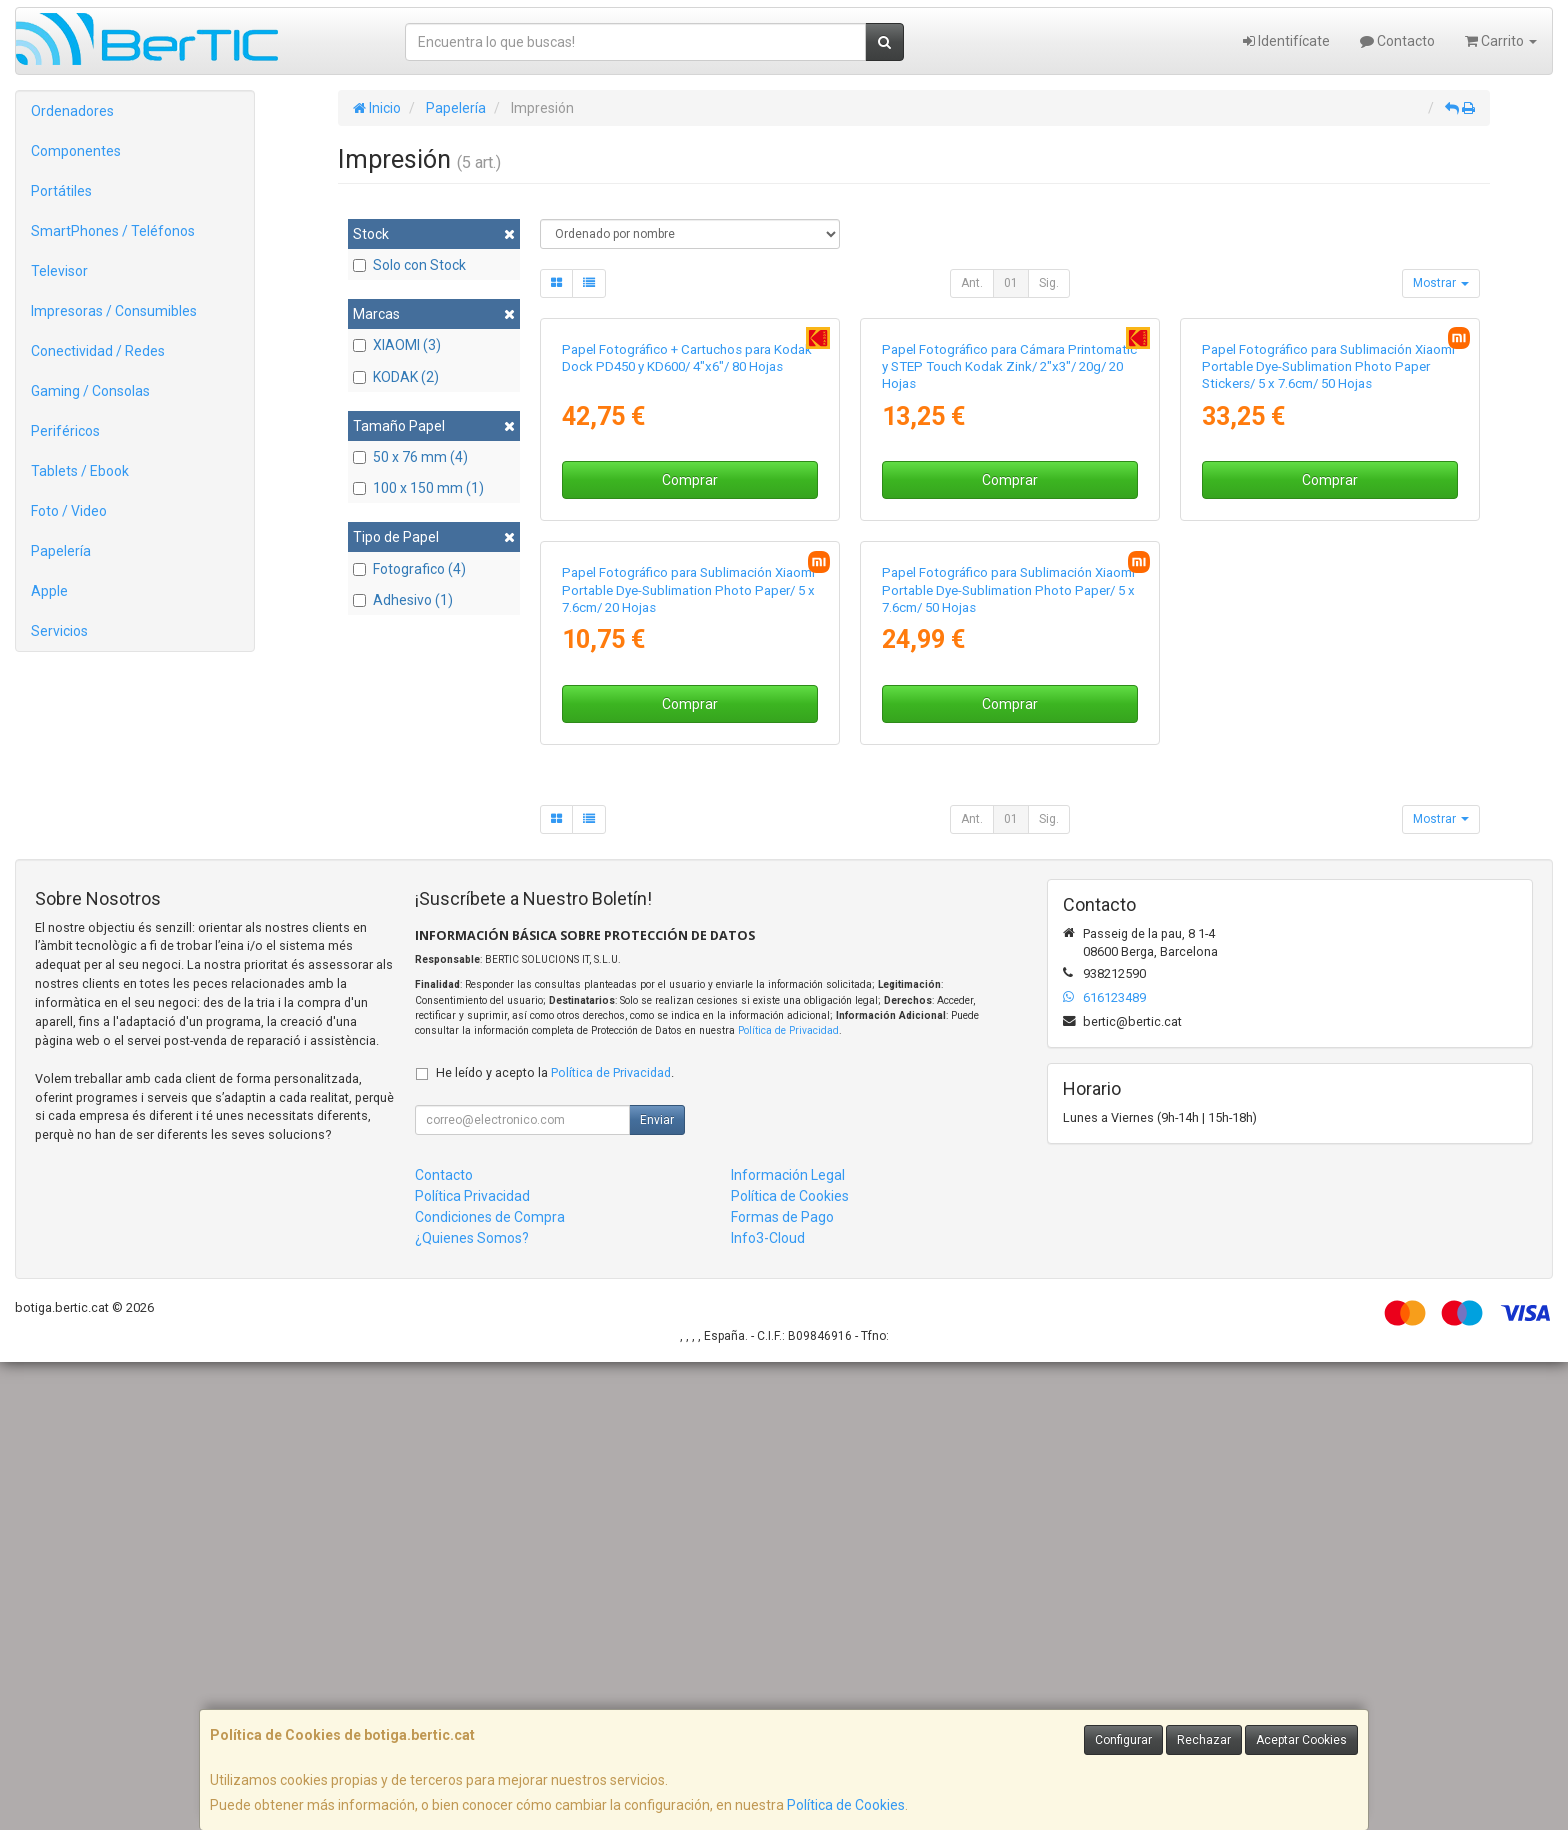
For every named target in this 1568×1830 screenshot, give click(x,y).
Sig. (1049, 283)
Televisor (59, 271)
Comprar (690, 714)
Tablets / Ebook (80, 471)
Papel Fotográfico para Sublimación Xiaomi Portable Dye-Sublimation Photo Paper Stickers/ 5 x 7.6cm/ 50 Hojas (1328, 601)
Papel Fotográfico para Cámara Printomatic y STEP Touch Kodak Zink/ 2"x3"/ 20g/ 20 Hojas (1009, 601)
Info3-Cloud (768, 1706)
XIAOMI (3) (397, 345)
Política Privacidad (472, 1664)
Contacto (1397, 41)
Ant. (972, 283)
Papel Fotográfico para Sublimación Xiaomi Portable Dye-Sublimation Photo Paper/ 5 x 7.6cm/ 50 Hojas (1008, 1058)
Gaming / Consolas (90, 391)
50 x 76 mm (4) (410, 457)
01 (1011, 283)
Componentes (76, 151)
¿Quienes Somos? (472, 1706)
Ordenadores (72, 111)
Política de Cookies (846, 1805)
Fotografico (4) (409, 569)
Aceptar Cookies (1301, 1740)
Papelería (61, 551)
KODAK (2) (396, 377)
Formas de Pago (782, 1685)
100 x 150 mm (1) (418, 488)
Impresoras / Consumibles (114, 311)
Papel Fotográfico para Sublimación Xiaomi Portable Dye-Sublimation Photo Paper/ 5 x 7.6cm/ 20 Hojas (688, 1058)
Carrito (1501, 41)
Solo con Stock (409, 265)
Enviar (657, 1588)
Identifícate (1286, 41)
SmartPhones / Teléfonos (113, 231)
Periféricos (65, 431)
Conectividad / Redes (98, 351)
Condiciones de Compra (490, 1685)
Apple (49, 591)
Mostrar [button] (1441, 283)
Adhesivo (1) (403, 600)
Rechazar (1204, 1740)
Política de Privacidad (788, 1498)
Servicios (59, 631)
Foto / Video (69, 511)
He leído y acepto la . (555, 1540)
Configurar (1123, 1740)
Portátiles (61, 191)
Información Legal (788, 1643)
